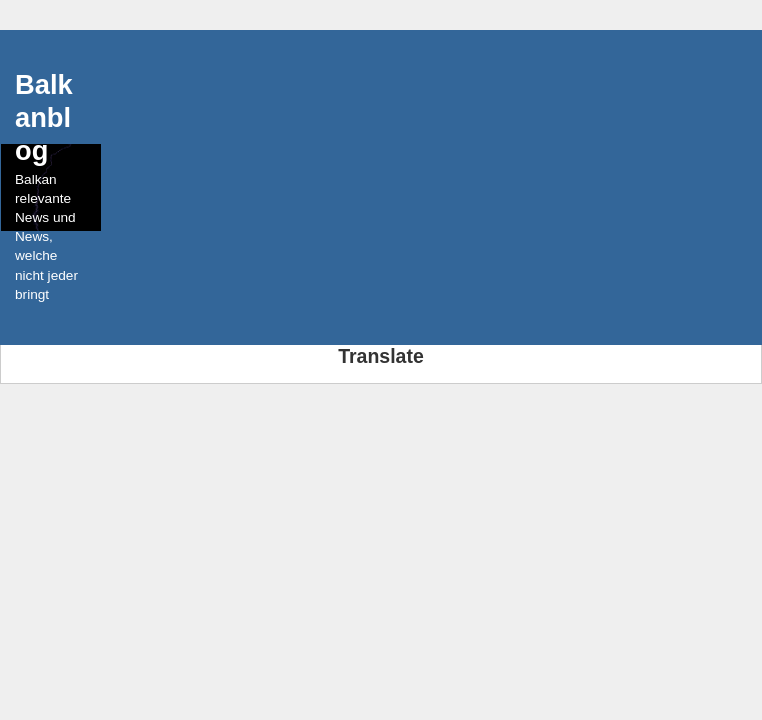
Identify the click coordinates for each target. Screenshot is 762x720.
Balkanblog (44, 117)
